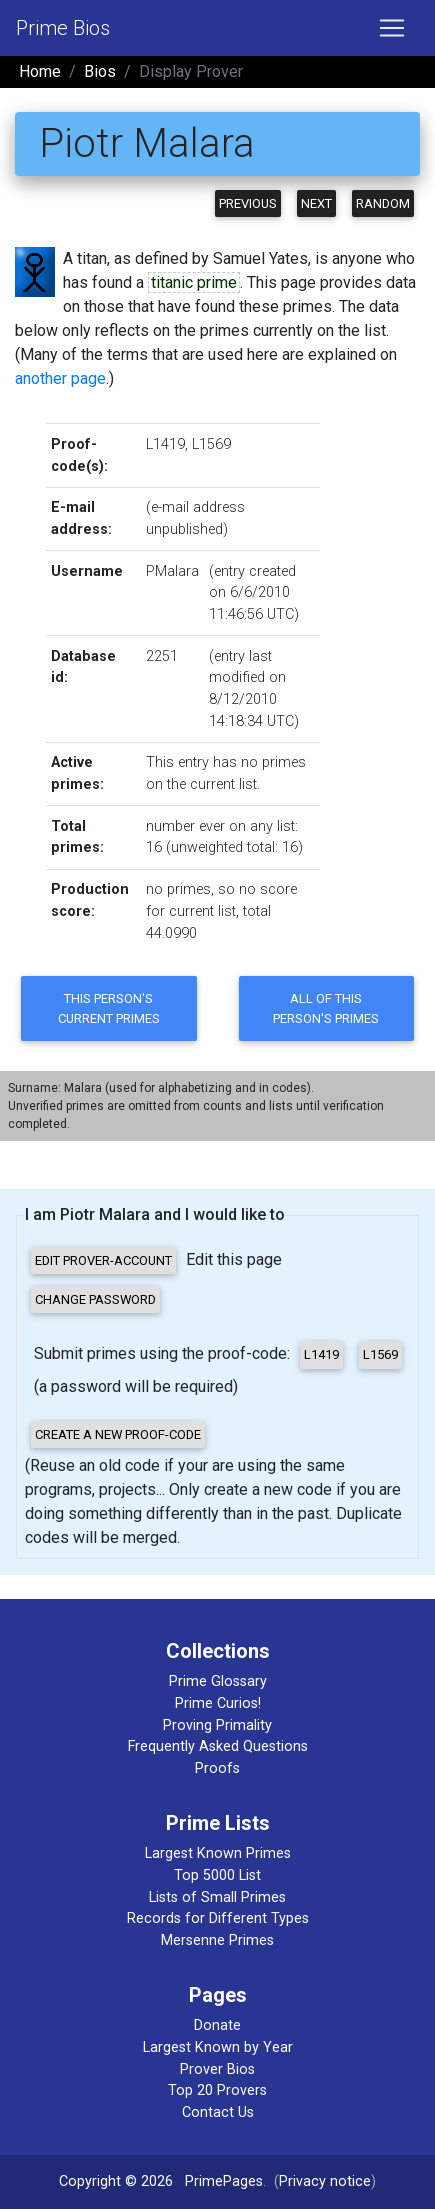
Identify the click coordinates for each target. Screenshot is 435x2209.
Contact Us (218, 2112)
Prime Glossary (218, 1681)
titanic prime (194, 282)
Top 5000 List (217, 1875)
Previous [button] (248, 203)
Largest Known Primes (218, 1853)
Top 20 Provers (217, 2090)
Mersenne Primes (217, 1940)
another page (60, 378)
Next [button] (316, 203)
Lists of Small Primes (217, 1897)
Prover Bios (217, 2069)
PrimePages (224, 2181)
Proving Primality (217, 1725)
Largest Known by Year (218, 2047)
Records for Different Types (218, 1918)
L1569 (211, 444)
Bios (100, 71)
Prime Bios (63, 28)
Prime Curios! (218, 1703)
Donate (217, 2025)
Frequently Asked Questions (218, 1746)
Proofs (217, 1768)
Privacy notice (325, 2181)
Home (40, 71)
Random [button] (383, 203)
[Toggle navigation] (392, 28)
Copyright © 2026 (116, 2181)
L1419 (165, 444)
